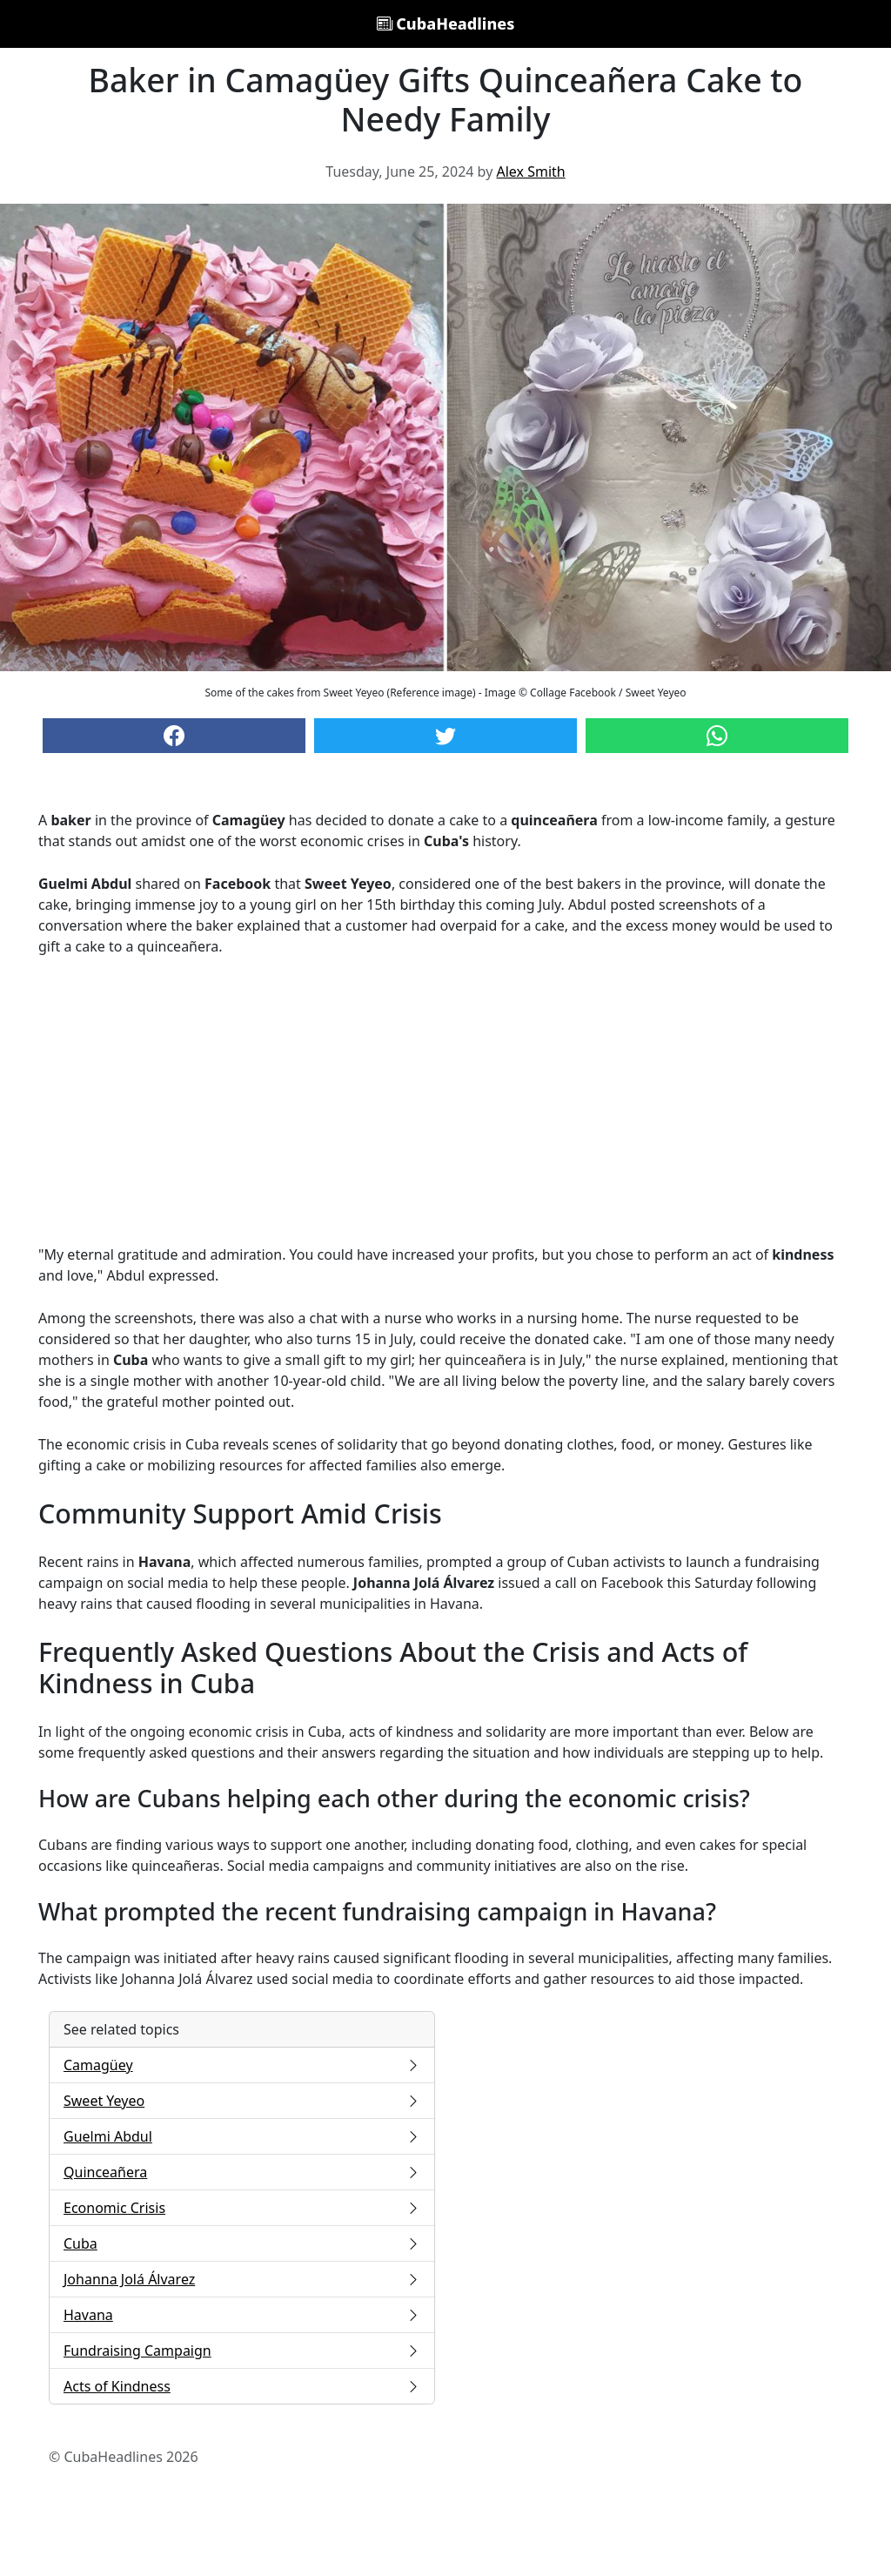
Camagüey (242, 2065)
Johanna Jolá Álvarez (242, 2279)
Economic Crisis (242, 2207)
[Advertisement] (445, 1100)
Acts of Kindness (242, 2386)
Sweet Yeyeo (242, 2100)
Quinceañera (242, 2172)
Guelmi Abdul (242, 2136)
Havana (242, 2314)
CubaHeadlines (446, 23)
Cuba (242, 2243)
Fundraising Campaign (242, 2350)
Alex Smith (530, 171)
